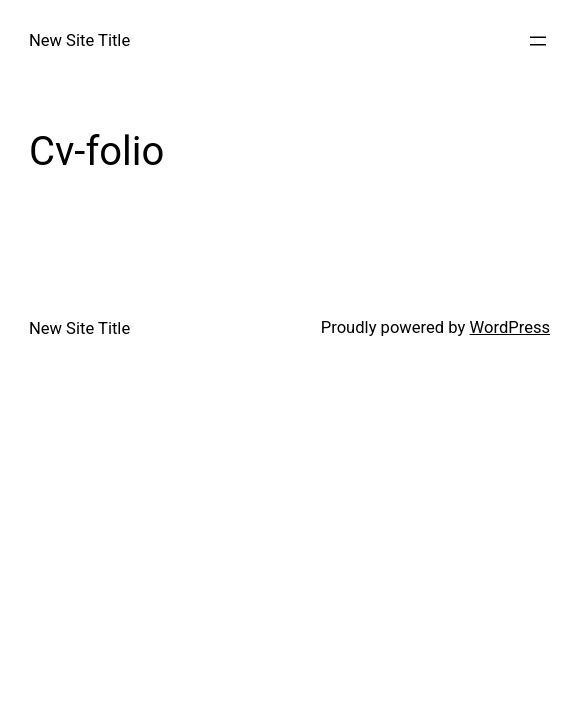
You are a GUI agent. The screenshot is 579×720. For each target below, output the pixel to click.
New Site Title (79, 40)
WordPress (510, 327)
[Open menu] (538, 41)
